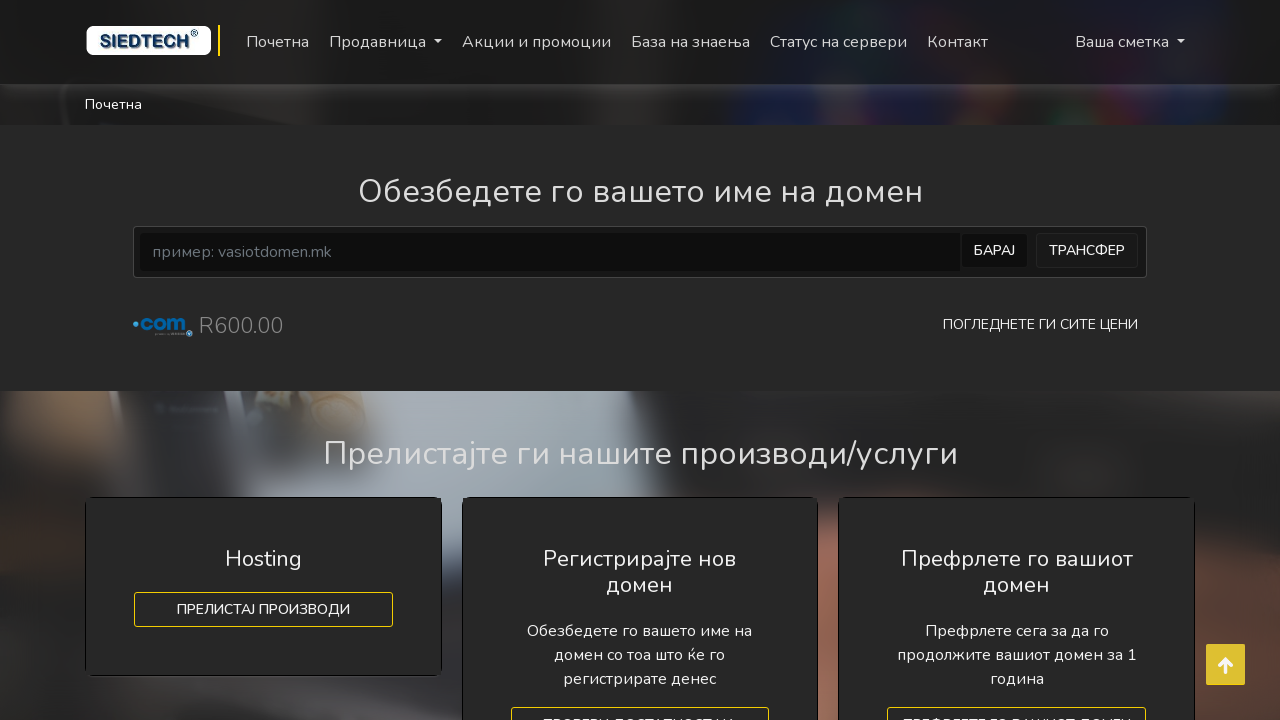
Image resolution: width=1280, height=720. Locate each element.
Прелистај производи (263, 609)
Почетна (277, 42)
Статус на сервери (838, 42)
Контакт (957, 42)
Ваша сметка (1124, 42)
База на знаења (690, 42)
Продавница (379, 42)
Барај (994, 250)
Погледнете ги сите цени (1040, 324)
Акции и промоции (536, 42)
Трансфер (1087, 250)
